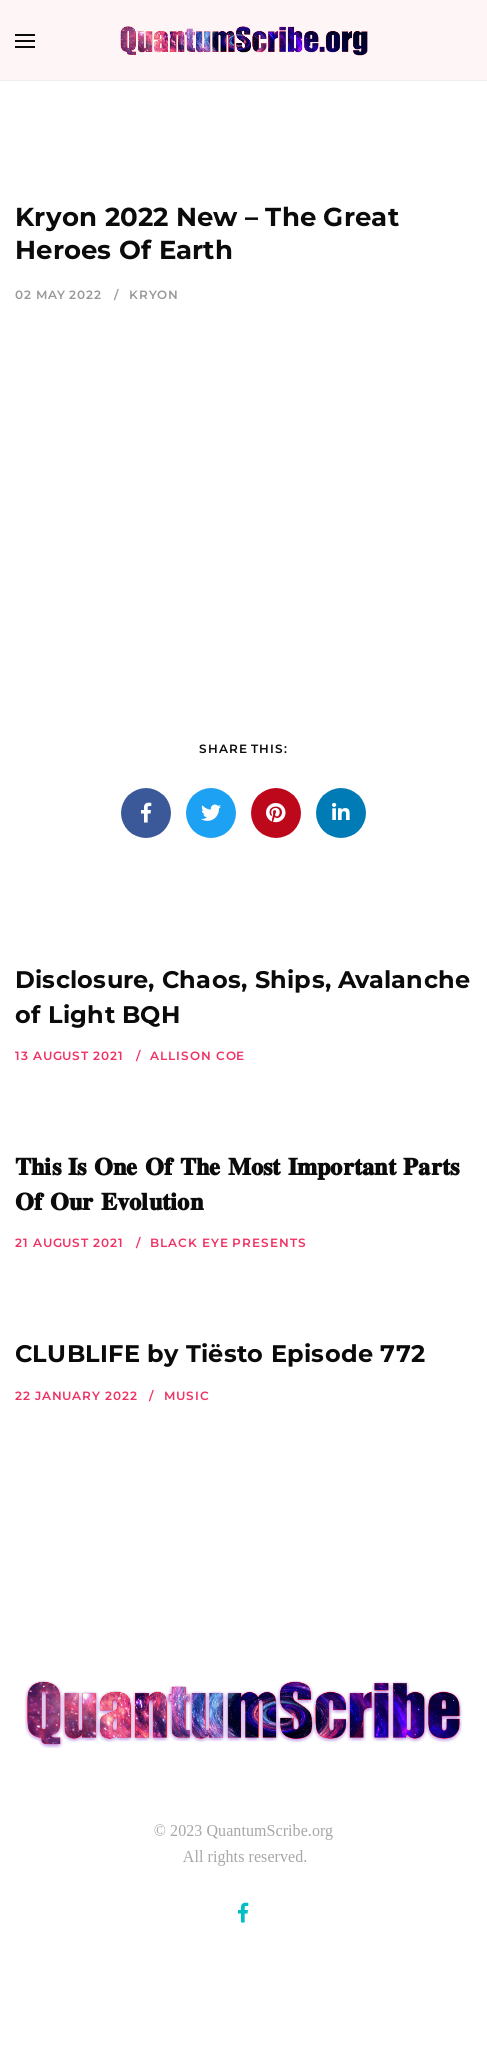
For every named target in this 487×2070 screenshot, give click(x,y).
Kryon (154, 294)
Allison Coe (197, 1055)
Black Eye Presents (228, 1242)
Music (187, 1395)
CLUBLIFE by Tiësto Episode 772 (220, 1353)
